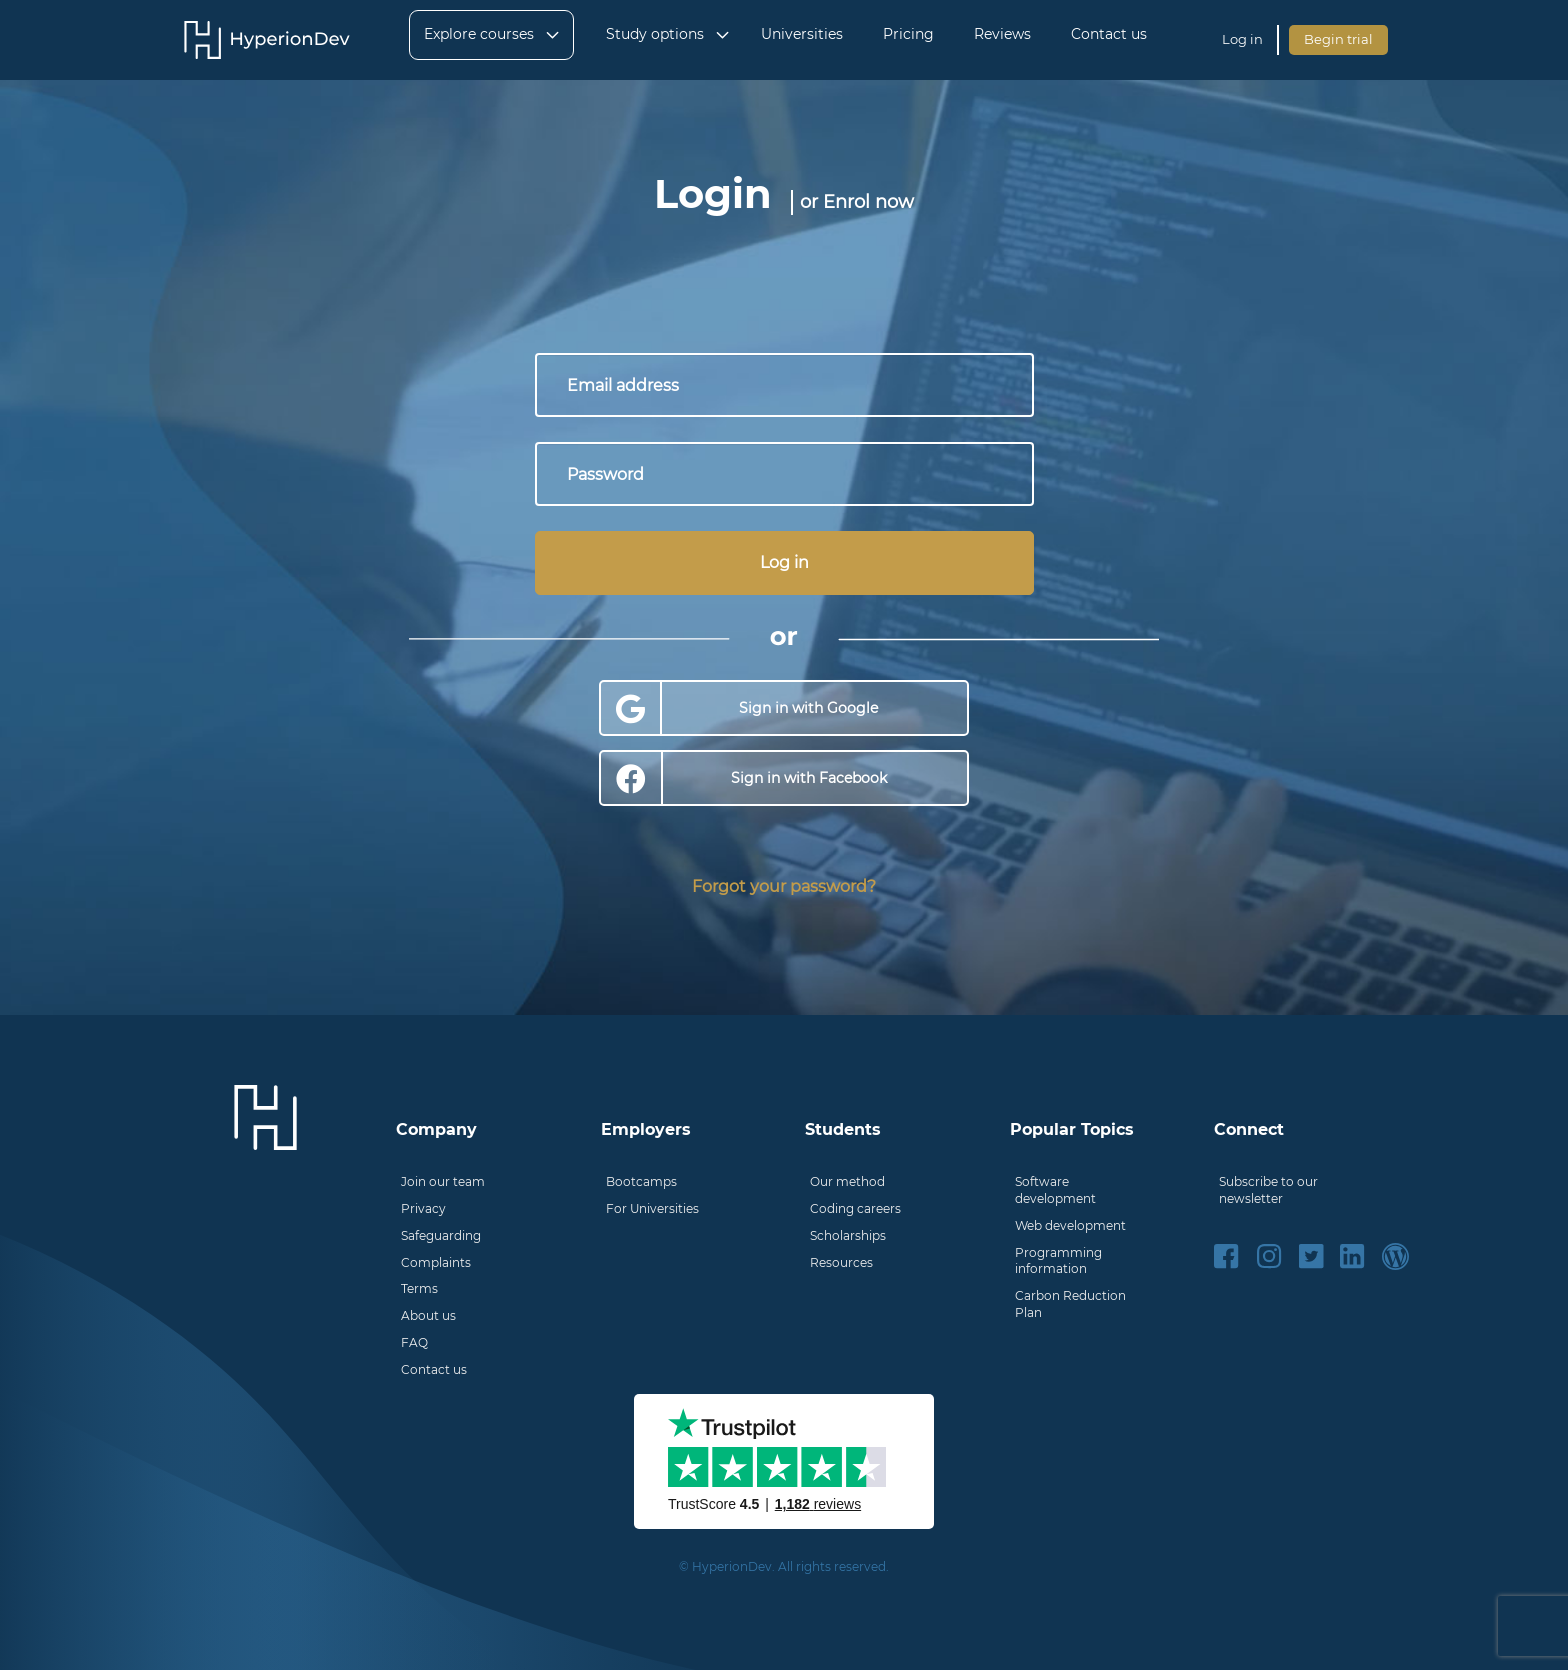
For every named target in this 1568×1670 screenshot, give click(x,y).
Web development (1070, 1225)
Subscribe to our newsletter (1268, 1190)
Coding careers (855, 1208)
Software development (1055, 1190)
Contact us (434, 1369)
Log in (1242, 39)
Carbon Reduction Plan (1070, 1304)
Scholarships (848, 1235)
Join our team (443, 1181)
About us (428, 1315)
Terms (419, 1288)
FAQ (414, 1342)
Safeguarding (441, 1235)
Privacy (423, 1208)
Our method (847, 1181)
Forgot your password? (784, 886)
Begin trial (1338, 39)
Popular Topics (1072, 1129)
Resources (841, 1262)
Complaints (436, 1262)
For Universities (652, 1208)
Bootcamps (641, 1181)
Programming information (1058, 1261)
